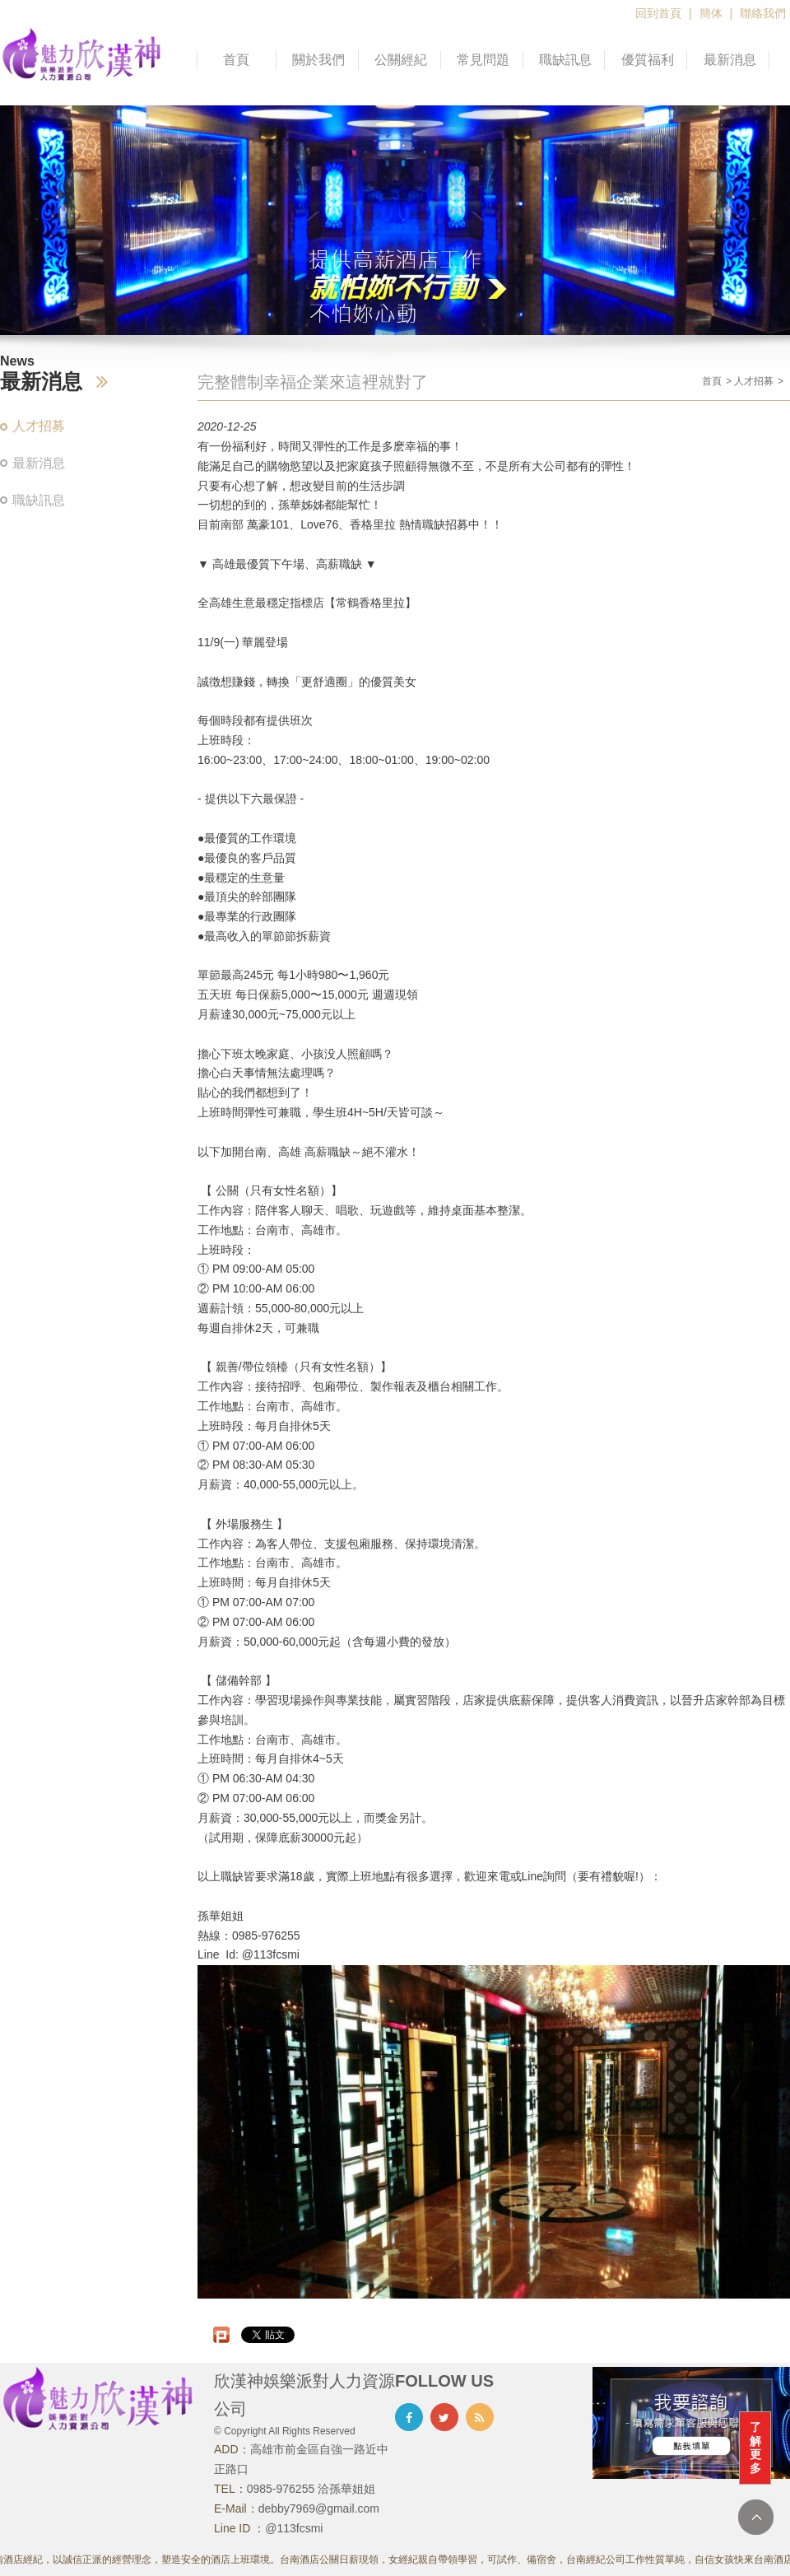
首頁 (236, 60)
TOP (756, 2517)
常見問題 (483, 60)
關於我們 (318, 60)
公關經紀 (400, 60)
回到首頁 (658, 13)
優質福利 (647, 60)
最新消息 (730, 60)
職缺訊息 (565, 60)
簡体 (711, 13)
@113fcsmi (294, 2528)
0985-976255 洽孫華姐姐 (311, 2488)
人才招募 (38, 426)
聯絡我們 (763, 13)
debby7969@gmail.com (318, 2508)
